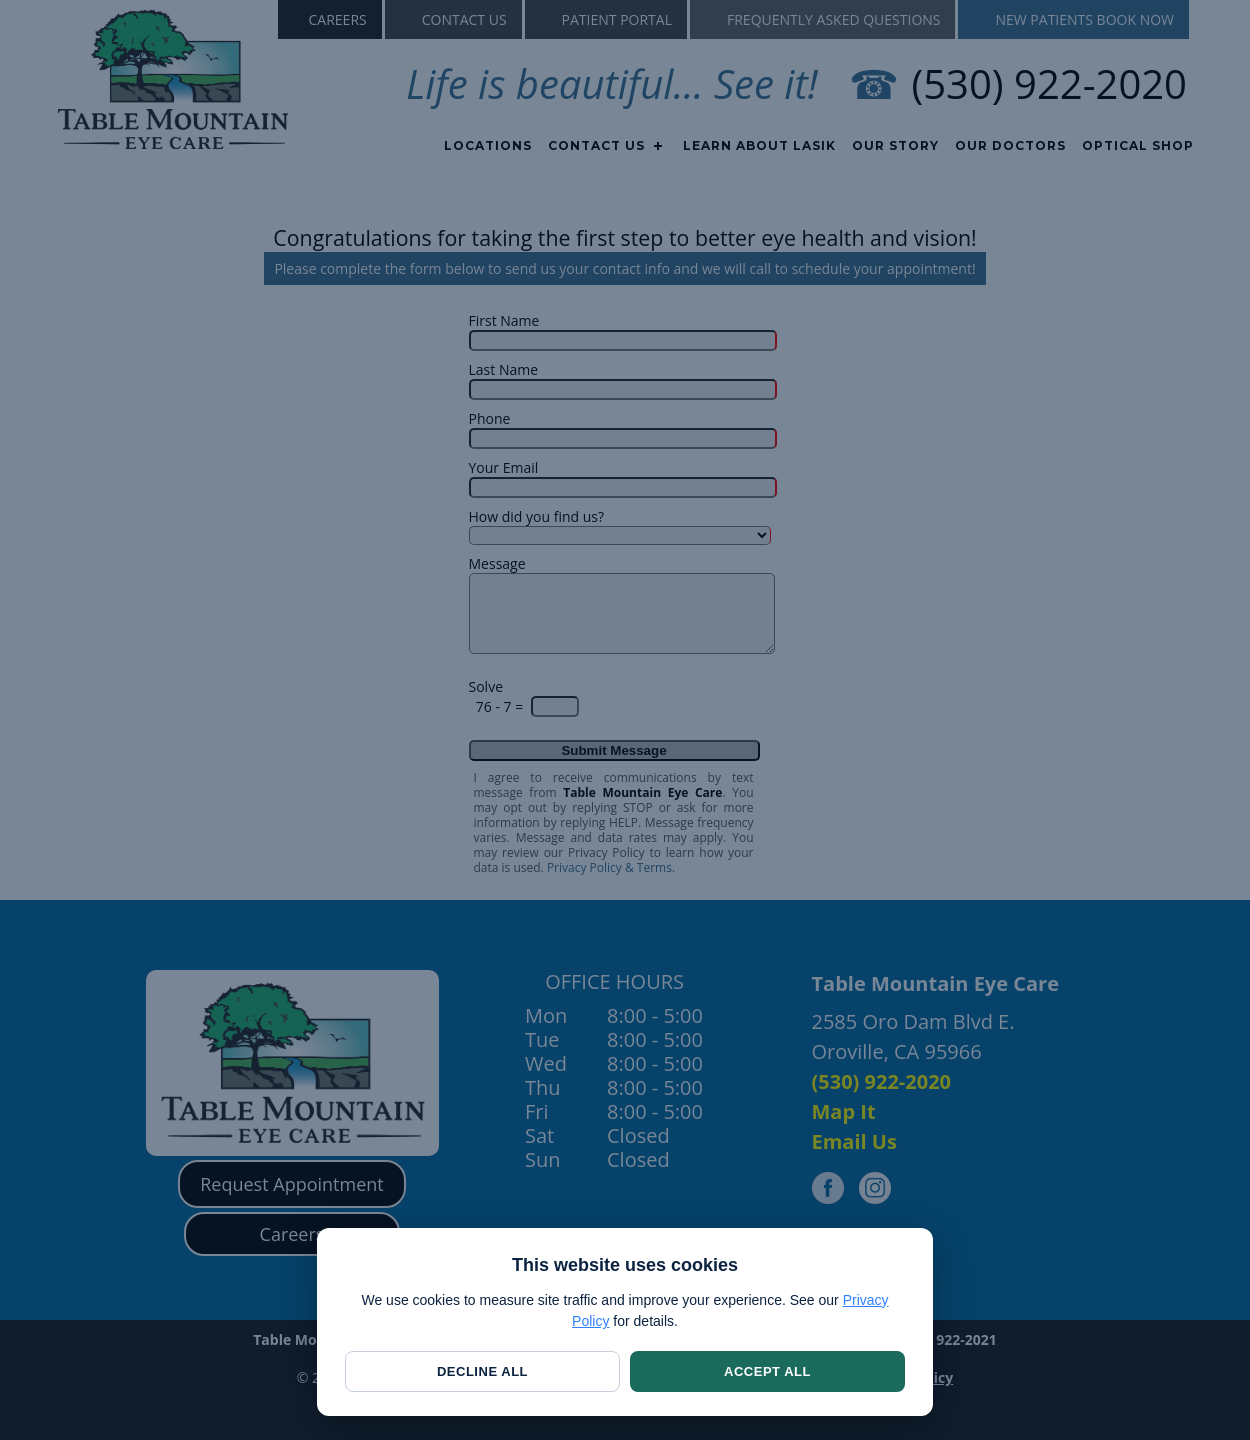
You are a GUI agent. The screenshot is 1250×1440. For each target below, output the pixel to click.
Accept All (767, 1371)
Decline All (482, 1371)
